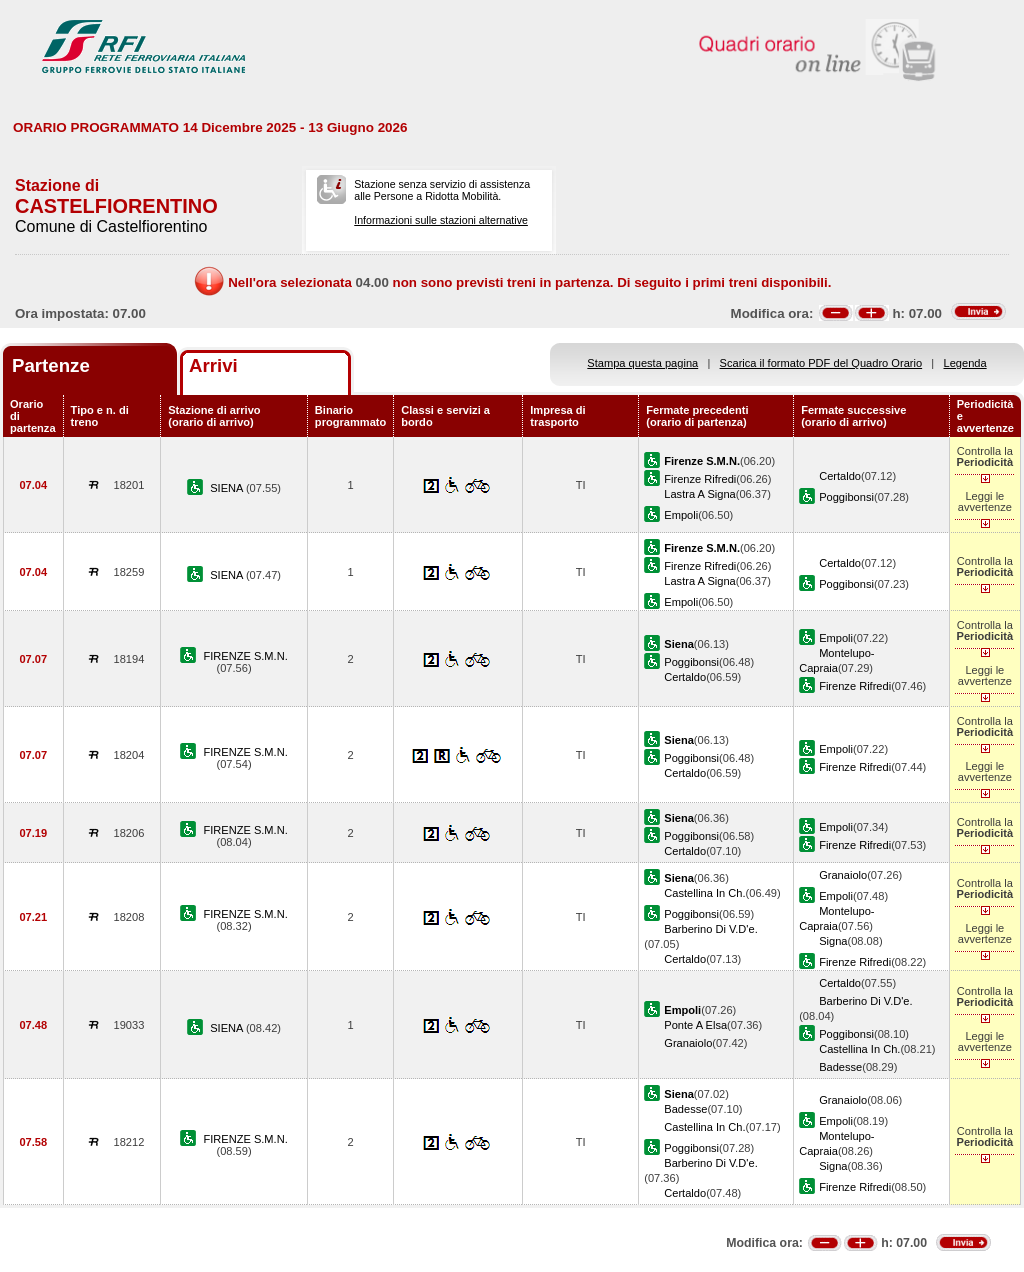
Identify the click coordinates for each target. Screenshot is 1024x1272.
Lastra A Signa (699, 494)
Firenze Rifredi (700, 479)
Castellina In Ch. (704, 893)
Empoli (681, 515)
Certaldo (840, 476)
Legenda (965, 363)
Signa (833, 941)
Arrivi (213, 365)
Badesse (840, 1067)
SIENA (228, 488)
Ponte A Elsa (695, 1025)
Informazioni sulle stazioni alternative (441, 220)
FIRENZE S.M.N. (245, 656)
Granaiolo (843, 875)
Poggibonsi (846, 497)
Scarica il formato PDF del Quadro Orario (821, 363)
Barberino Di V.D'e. (710, 929)
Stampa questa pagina (642, 363)
